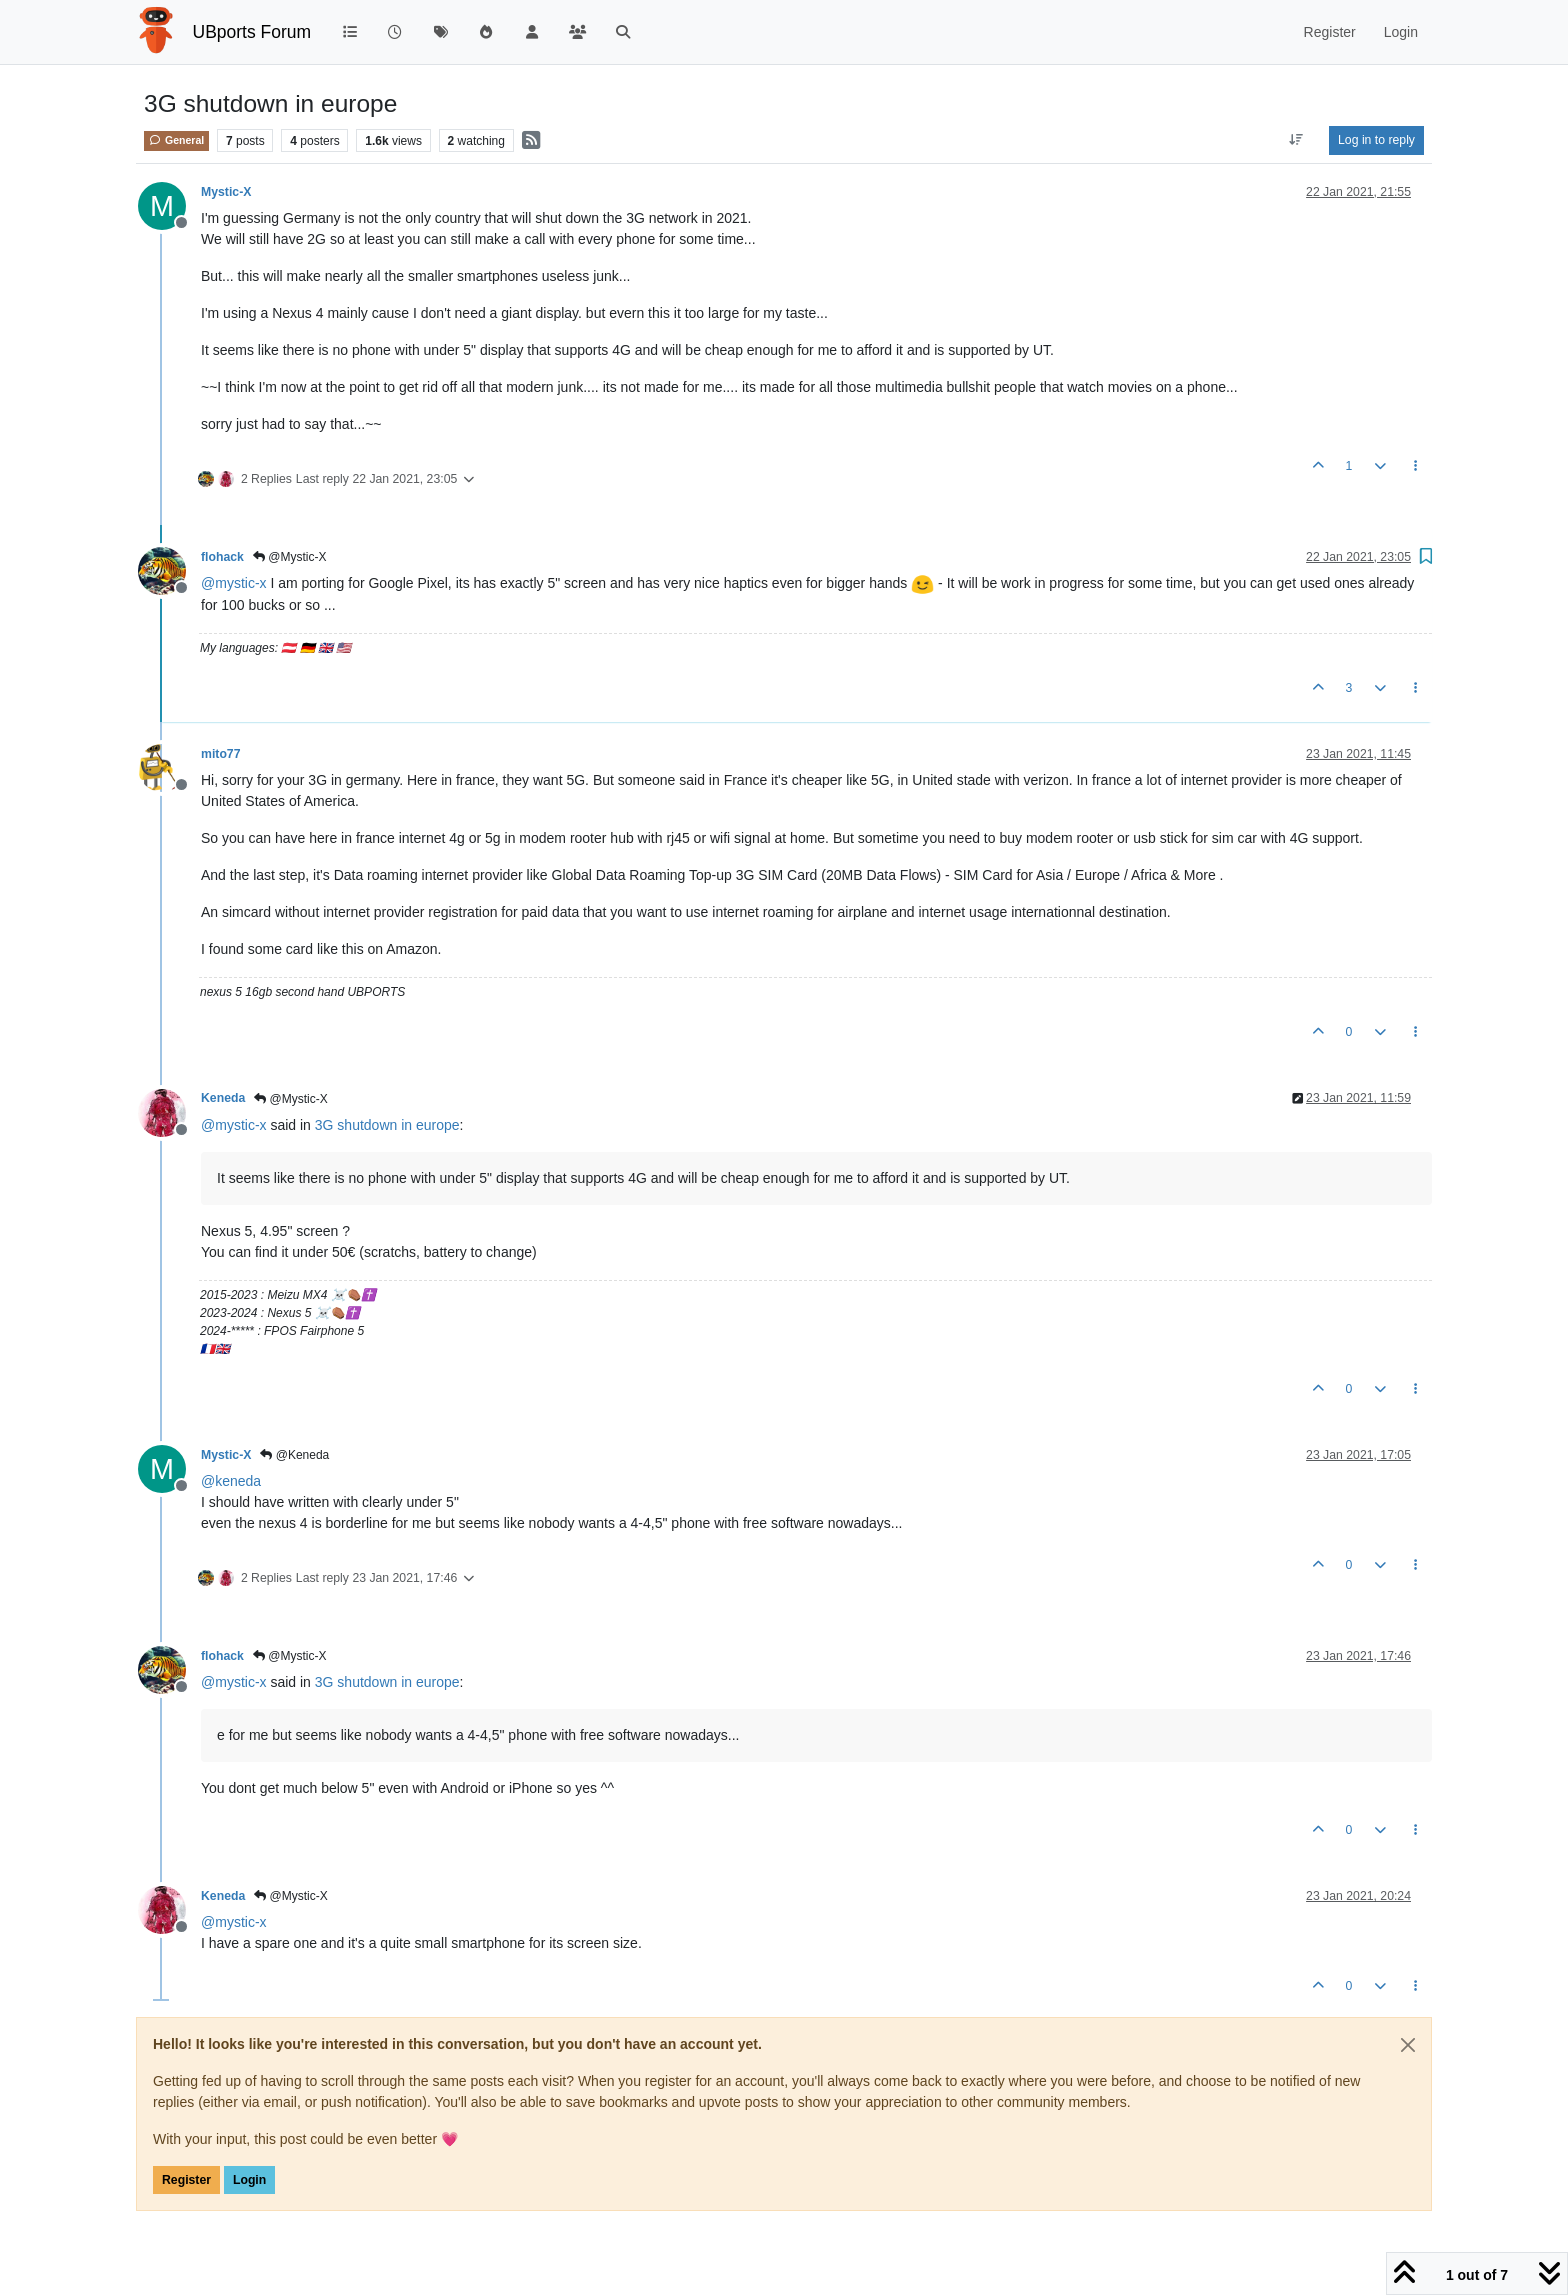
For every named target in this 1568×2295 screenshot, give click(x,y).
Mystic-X (226, 192)
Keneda (223, 1098)
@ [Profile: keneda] (231, 1481)
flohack (222, 557)
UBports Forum (252, 32)
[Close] (1408, 2045)
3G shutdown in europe (387, 1125)
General (176, 140)
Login (249, 2180)
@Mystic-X (290, 557)
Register (186, 2180)
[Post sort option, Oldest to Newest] (1296, 140)
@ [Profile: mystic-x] (234, 583)
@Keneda (294, 1455)
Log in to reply (1376, 140)
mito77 (220, 754)
